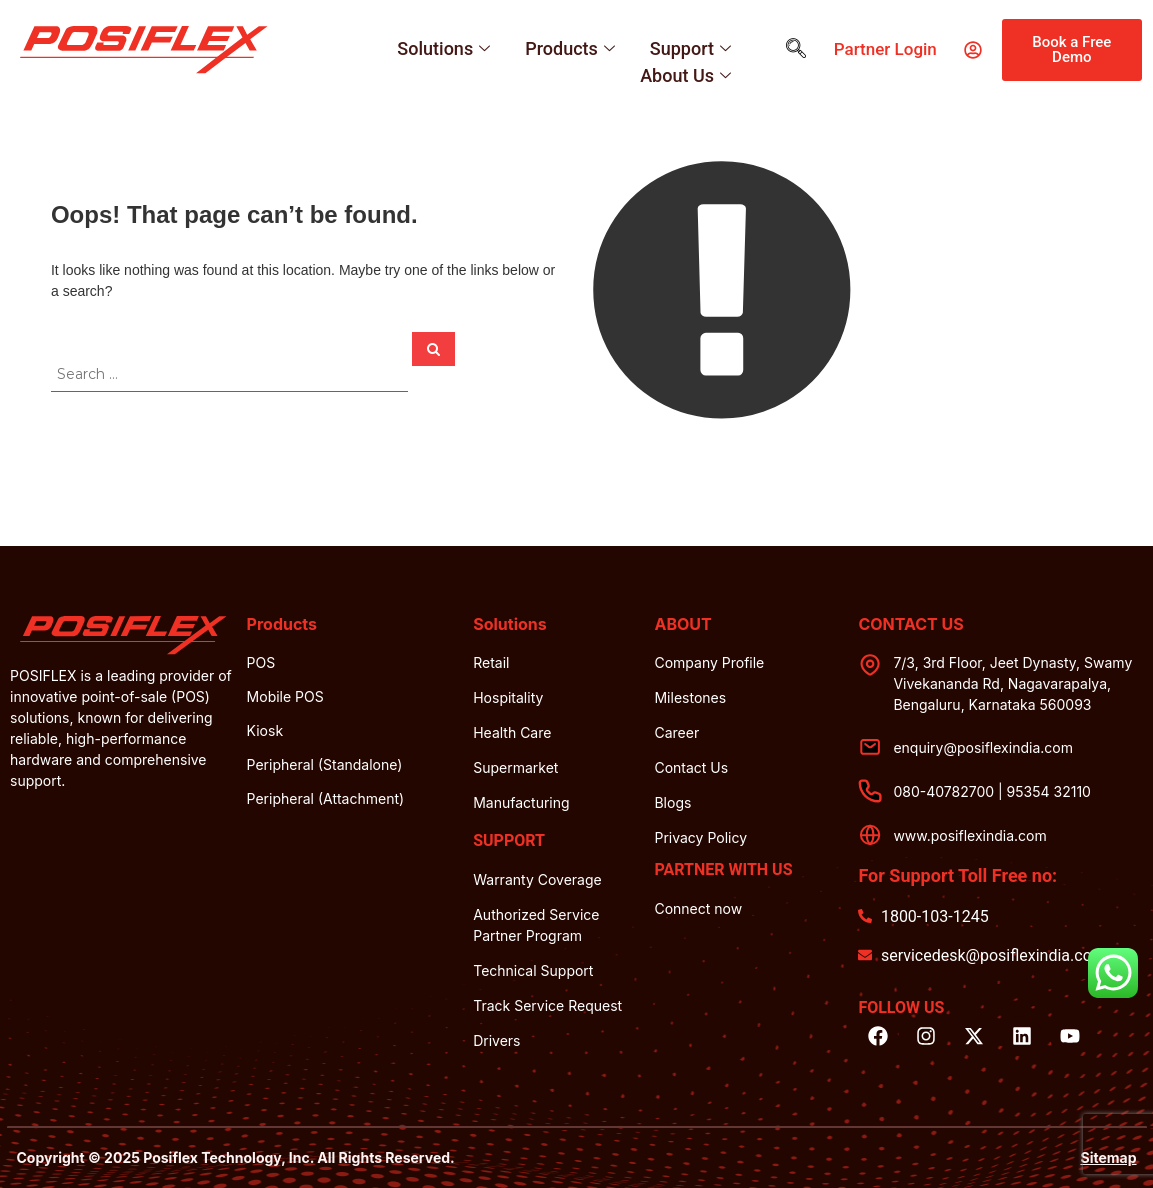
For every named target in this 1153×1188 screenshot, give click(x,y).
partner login (885, 49)
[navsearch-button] (796, 50)
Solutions (446, 48)
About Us (688, 75)
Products (572, 48)
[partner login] (973, 50)
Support (693, 48)
